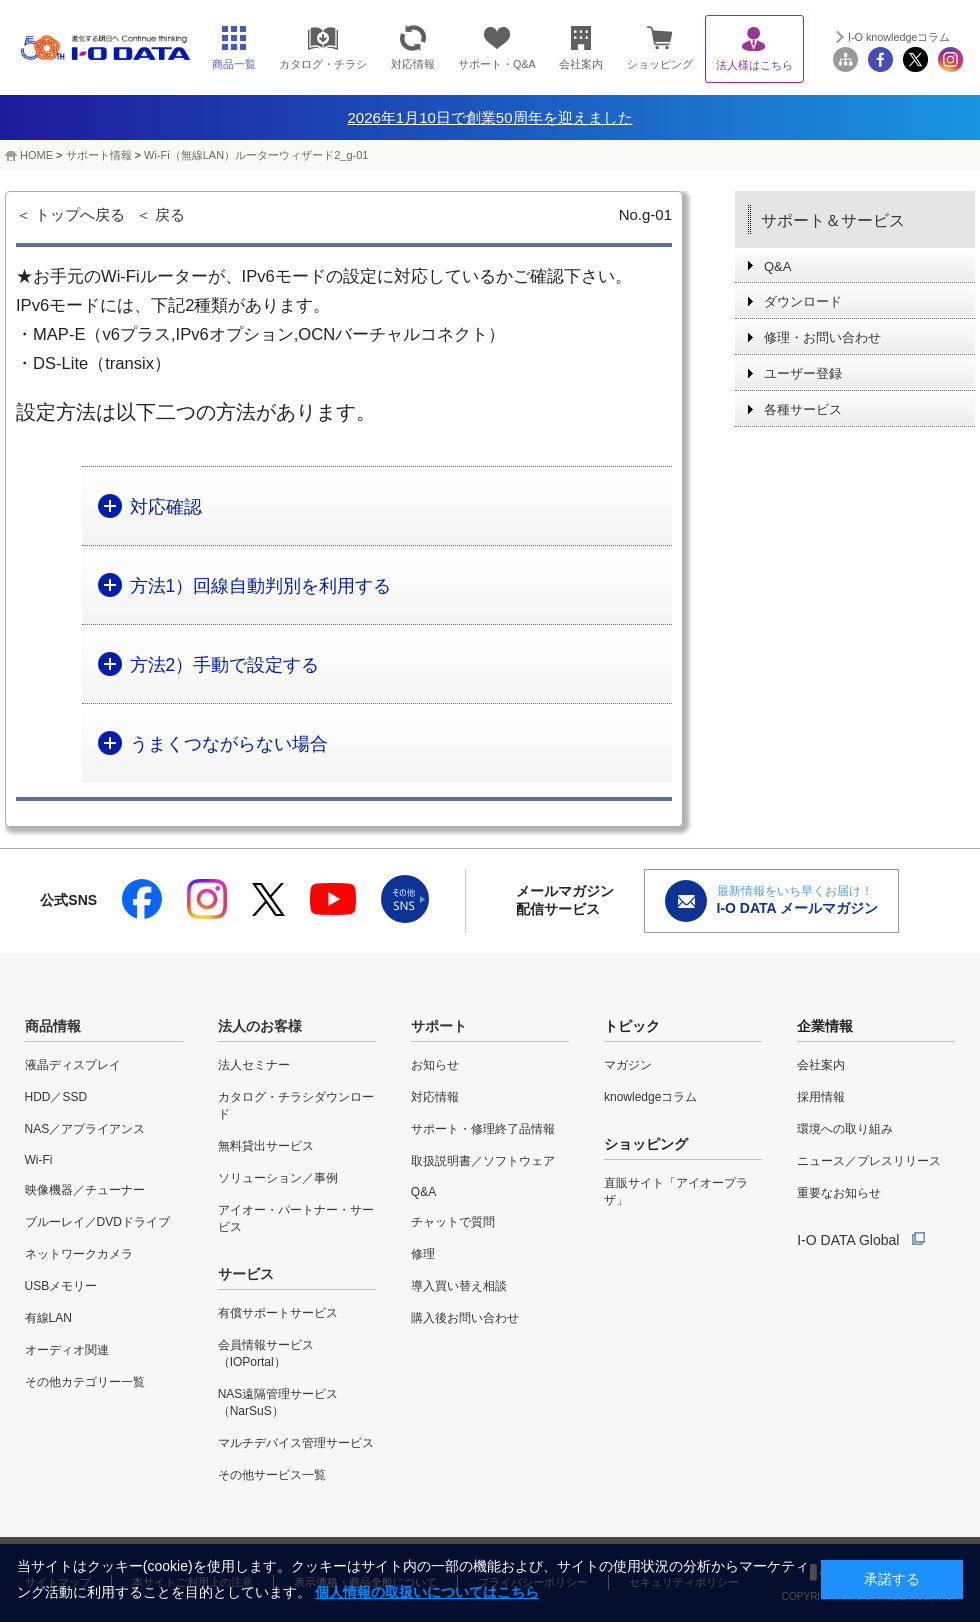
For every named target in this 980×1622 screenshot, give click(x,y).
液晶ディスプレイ (73, 1065)
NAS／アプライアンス (85, 1129)
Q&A (777, 266)
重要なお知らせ (839, 1193)
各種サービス (803, 409)
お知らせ (435, 1065)
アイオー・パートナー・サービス (296, 1218)
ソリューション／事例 (278, 1178)
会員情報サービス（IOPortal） (266, 1353)
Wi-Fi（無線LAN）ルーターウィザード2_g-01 (256, 155)
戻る (170, 214)
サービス (246, 1274)
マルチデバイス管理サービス (296, 1443)
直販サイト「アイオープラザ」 (676, 1191)
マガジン (628, 1065)
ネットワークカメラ (79, 1254)
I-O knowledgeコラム (899, 37)
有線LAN (48, 1318)
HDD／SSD (56, 1097)
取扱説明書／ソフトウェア (483, 1161)
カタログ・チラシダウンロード (296, 1105)
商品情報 (53, 1026)
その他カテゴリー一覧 (85, 1382)
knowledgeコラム (650, 1097)
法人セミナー (254, 1065)
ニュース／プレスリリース (869, 1161)
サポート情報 (99, 155)
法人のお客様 (260, 1026)
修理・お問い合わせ (822, 337)
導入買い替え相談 (459, 1286)
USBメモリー (61, 1286)
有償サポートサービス (278, 1313)
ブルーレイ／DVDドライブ (97, 1222)
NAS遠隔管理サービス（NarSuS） (278, 1402)
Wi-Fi (39, 1160)
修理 (423, 1254)
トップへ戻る (80, 214)
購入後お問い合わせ (465, 1318)
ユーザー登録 (803, 373)
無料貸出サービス (266, 1146)
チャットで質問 (453, 1222)
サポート (439, 1026)
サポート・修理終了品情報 (483, 1129)
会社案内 (821, 1065)
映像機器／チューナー (85, 1190)
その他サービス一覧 (272, 1475)
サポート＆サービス (833, 220)
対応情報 (435, 1097)
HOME (36, 155)
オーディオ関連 (67, 1350)
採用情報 (821, 1097)
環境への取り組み (845, 1129)
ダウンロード (803, 301)
